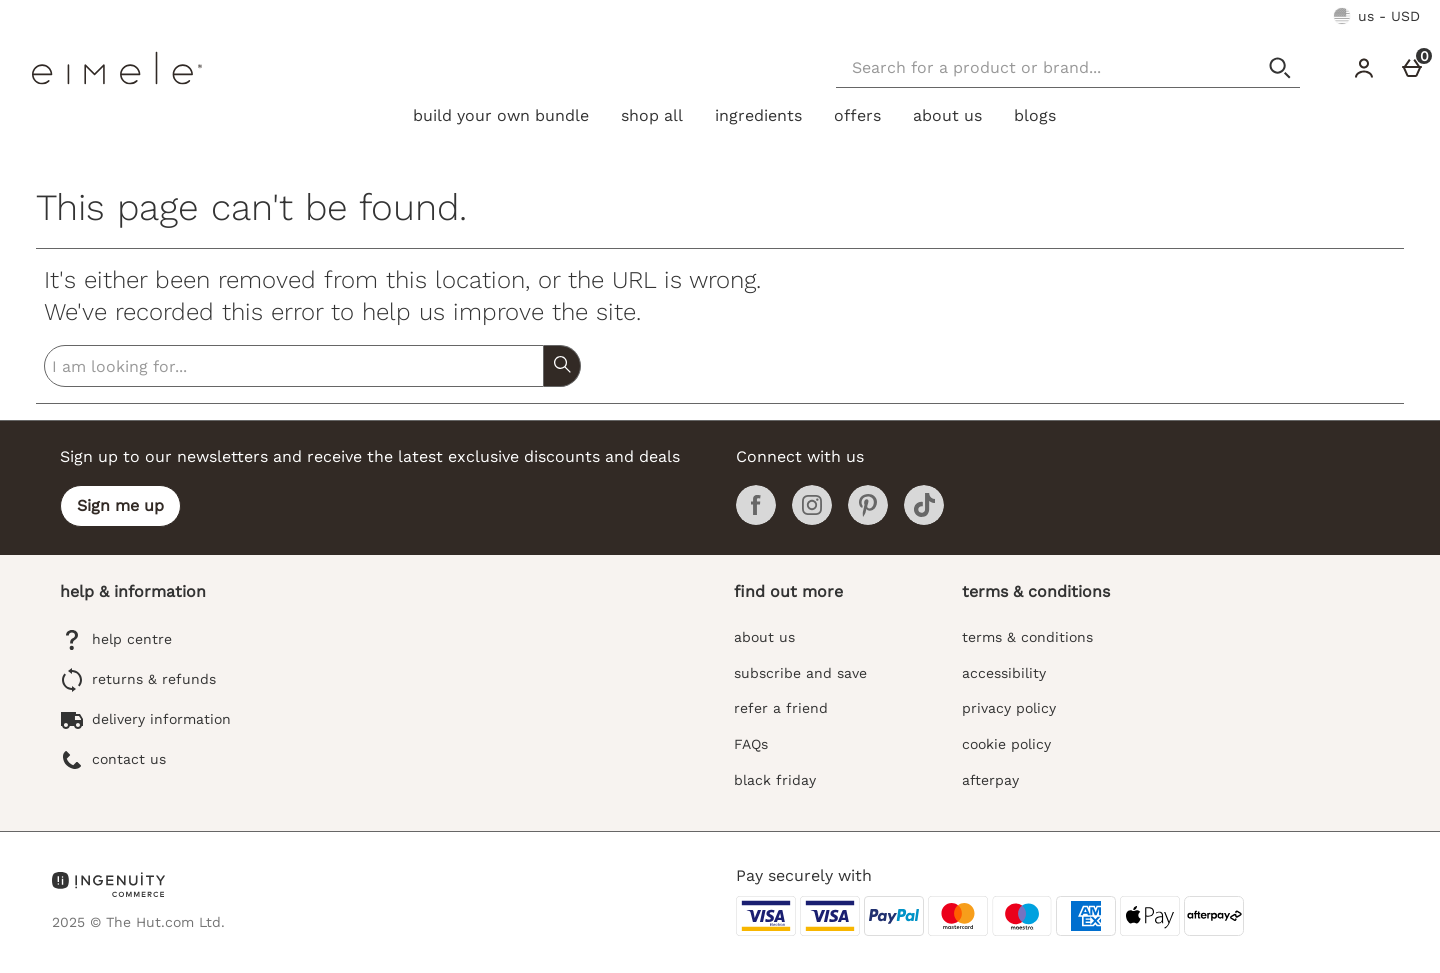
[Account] (1364, 68)
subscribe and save (800, 673)
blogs (1035, 115)
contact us (113, 760)
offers (857, 115)
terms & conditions (1027, 637)
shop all (652, 115)
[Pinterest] (868, 520)
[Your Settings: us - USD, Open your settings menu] (1377, 16)
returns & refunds (138, 680)
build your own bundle (501, 115)
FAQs (751, 744)
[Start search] (1280, 68)
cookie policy (1006, 744)
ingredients (758, 115)
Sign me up (120, 505)
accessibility (1004, 673)
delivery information (145, 720)
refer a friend (781, 708)
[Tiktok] (924, 520)
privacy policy (1009, 708)
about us (947, 115)
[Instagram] (812, 520)
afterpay (990, 780)
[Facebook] (756, 520)
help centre (116, 640)
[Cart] (1412, 68)
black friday (775, 780)
